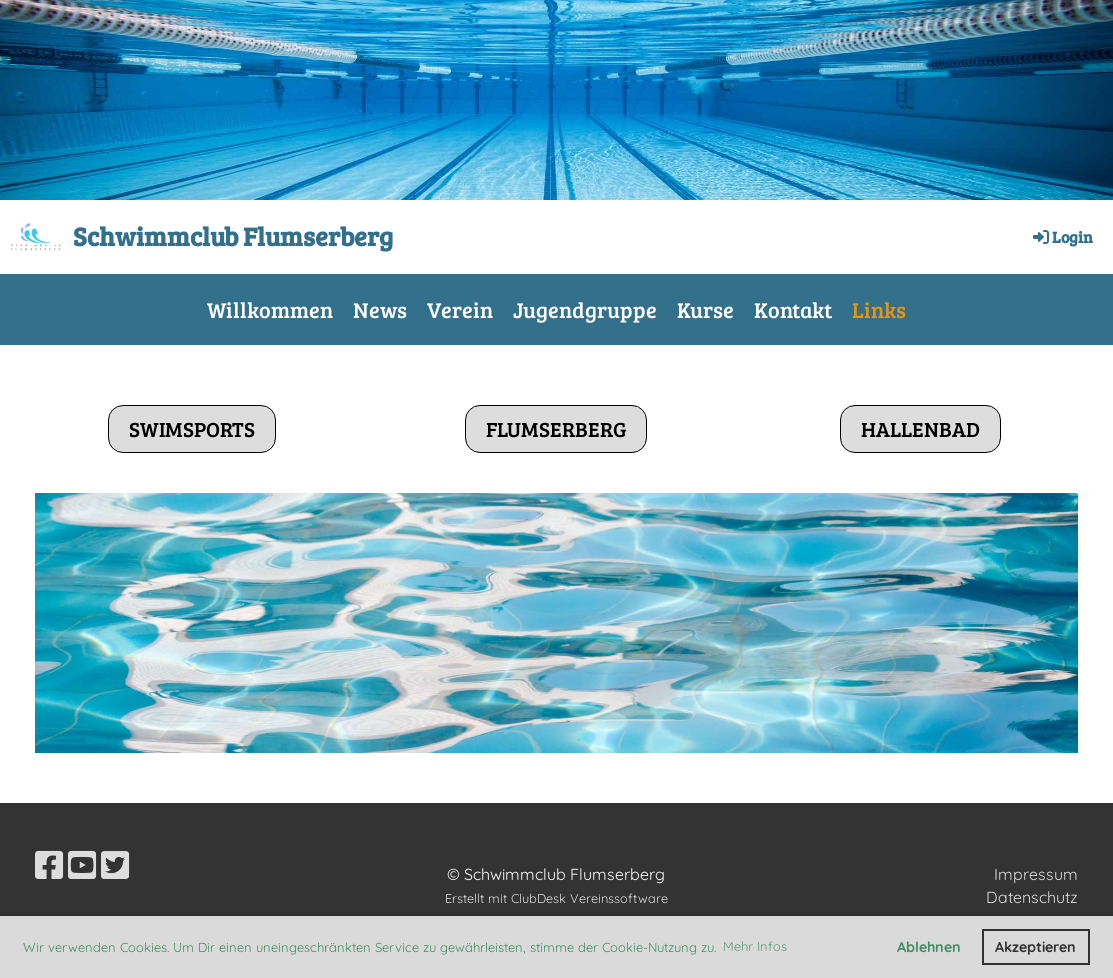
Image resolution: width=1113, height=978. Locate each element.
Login (1061, 236)
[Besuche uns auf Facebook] (49, 865)
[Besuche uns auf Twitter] (115, 865)
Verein (460, 309)
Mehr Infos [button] (755, 946)
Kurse (705, 309)
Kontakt (793, 309)
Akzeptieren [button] (1035, 947)
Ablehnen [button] (929, 947)
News (380, 309)
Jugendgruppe (585, 309)
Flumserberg (556, 428)
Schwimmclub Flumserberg (233, 235)
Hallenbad (920, 428)
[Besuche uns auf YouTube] (82, 865)
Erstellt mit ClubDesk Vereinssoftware (556, 898)
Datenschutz (1032, 897)
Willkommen (270, 309)
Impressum (1036, 874)
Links (879, 309)
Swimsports (192, 428)
